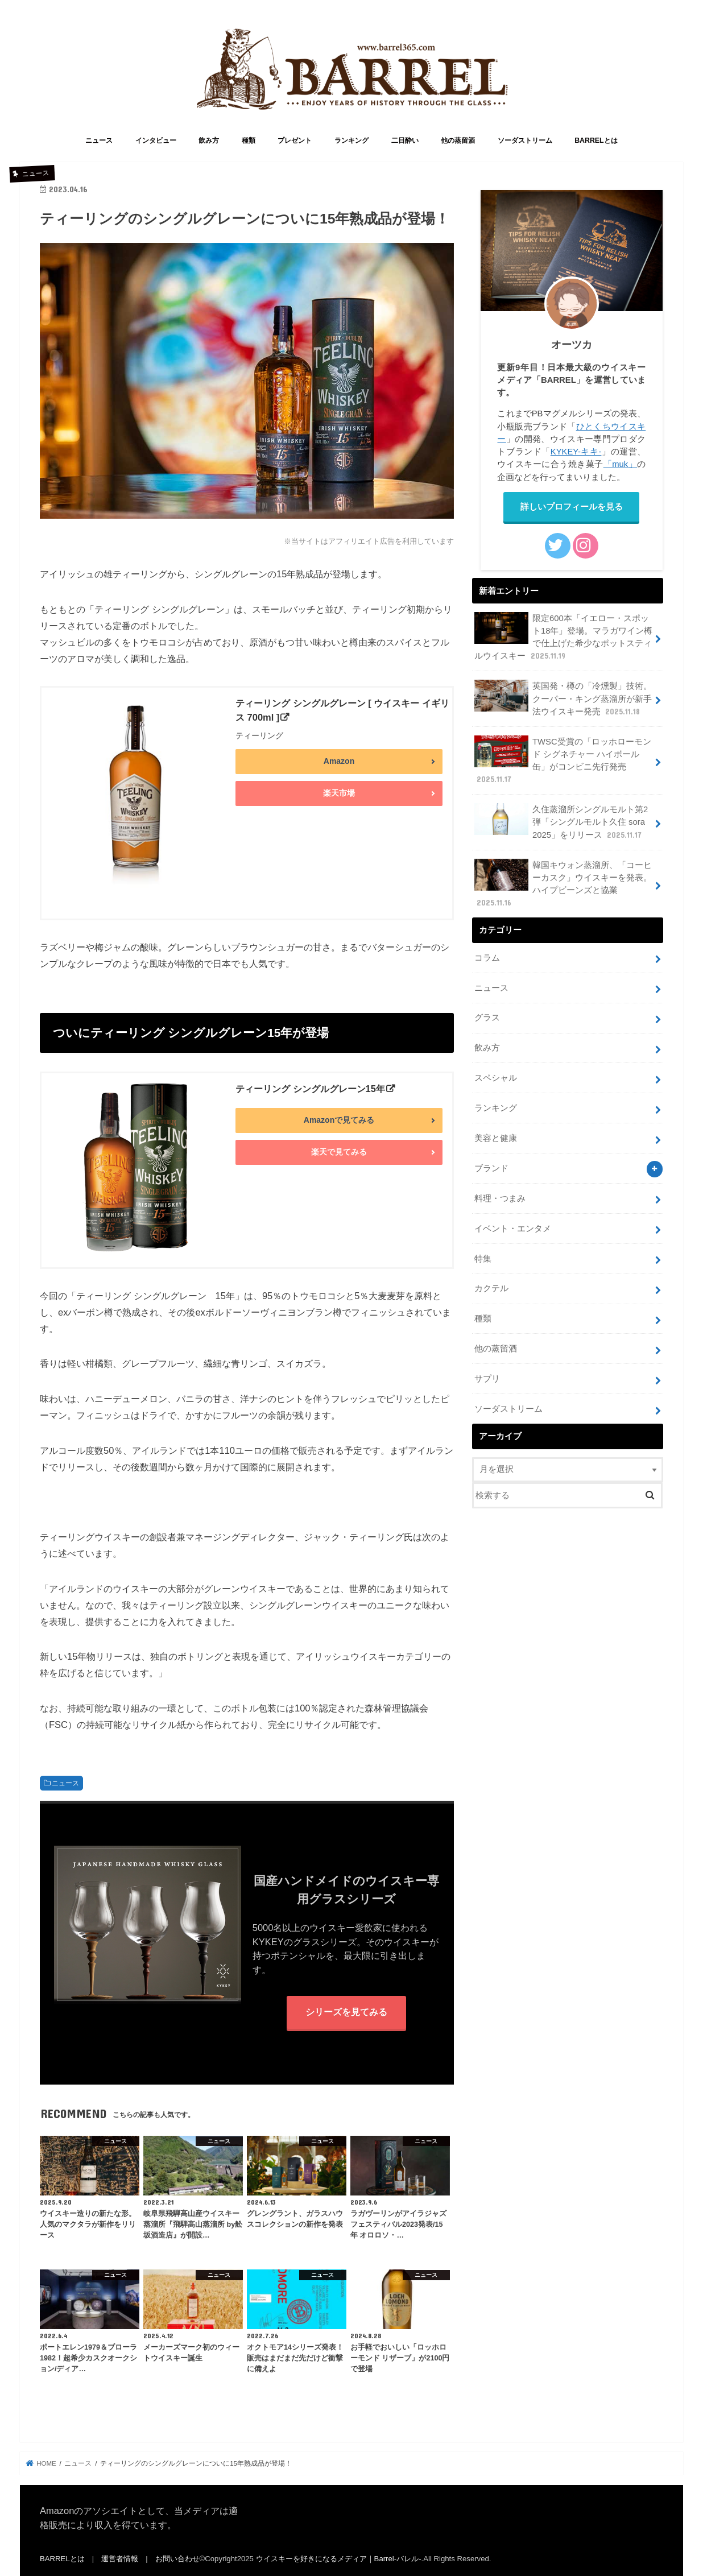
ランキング (351, 140)
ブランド (491, 1168)
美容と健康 (495, 1138)
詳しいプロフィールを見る (571, 506)
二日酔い (405, 140)
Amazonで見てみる (339, 1119)
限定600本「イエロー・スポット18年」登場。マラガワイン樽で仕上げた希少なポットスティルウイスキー (563, 637)
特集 (482, 1258)
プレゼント (295, 140)
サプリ (487, 1378)
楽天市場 (339, 792)
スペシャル (495, 1077)
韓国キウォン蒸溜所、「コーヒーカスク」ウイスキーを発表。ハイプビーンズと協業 (563, 884)
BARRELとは (596, 140)
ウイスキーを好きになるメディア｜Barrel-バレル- (338, 2558)
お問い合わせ (177, 2558)
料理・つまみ (500, 1198)
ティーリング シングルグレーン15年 (310, 1089)
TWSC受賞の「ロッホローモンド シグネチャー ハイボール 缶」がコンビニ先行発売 (562, 760)
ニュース (99, 140)
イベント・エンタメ (512, 1228)
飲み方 (209, 140)
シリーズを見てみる (346, 2012)
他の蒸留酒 (458, 140)
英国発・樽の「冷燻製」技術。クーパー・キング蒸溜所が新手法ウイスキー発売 (563, 698)
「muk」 (620, 464)
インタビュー (155, 140)
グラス (487, 1017)
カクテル (491, 1288)
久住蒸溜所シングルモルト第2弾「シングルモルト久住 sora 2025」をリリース (561, 821)
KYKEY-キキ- (576, 451)
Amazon (339, 761)
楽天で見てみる (339, 1151)
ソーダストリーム (525, 140)
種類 (248, 140)
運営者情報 (119, 2558)
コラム (487, 957)
